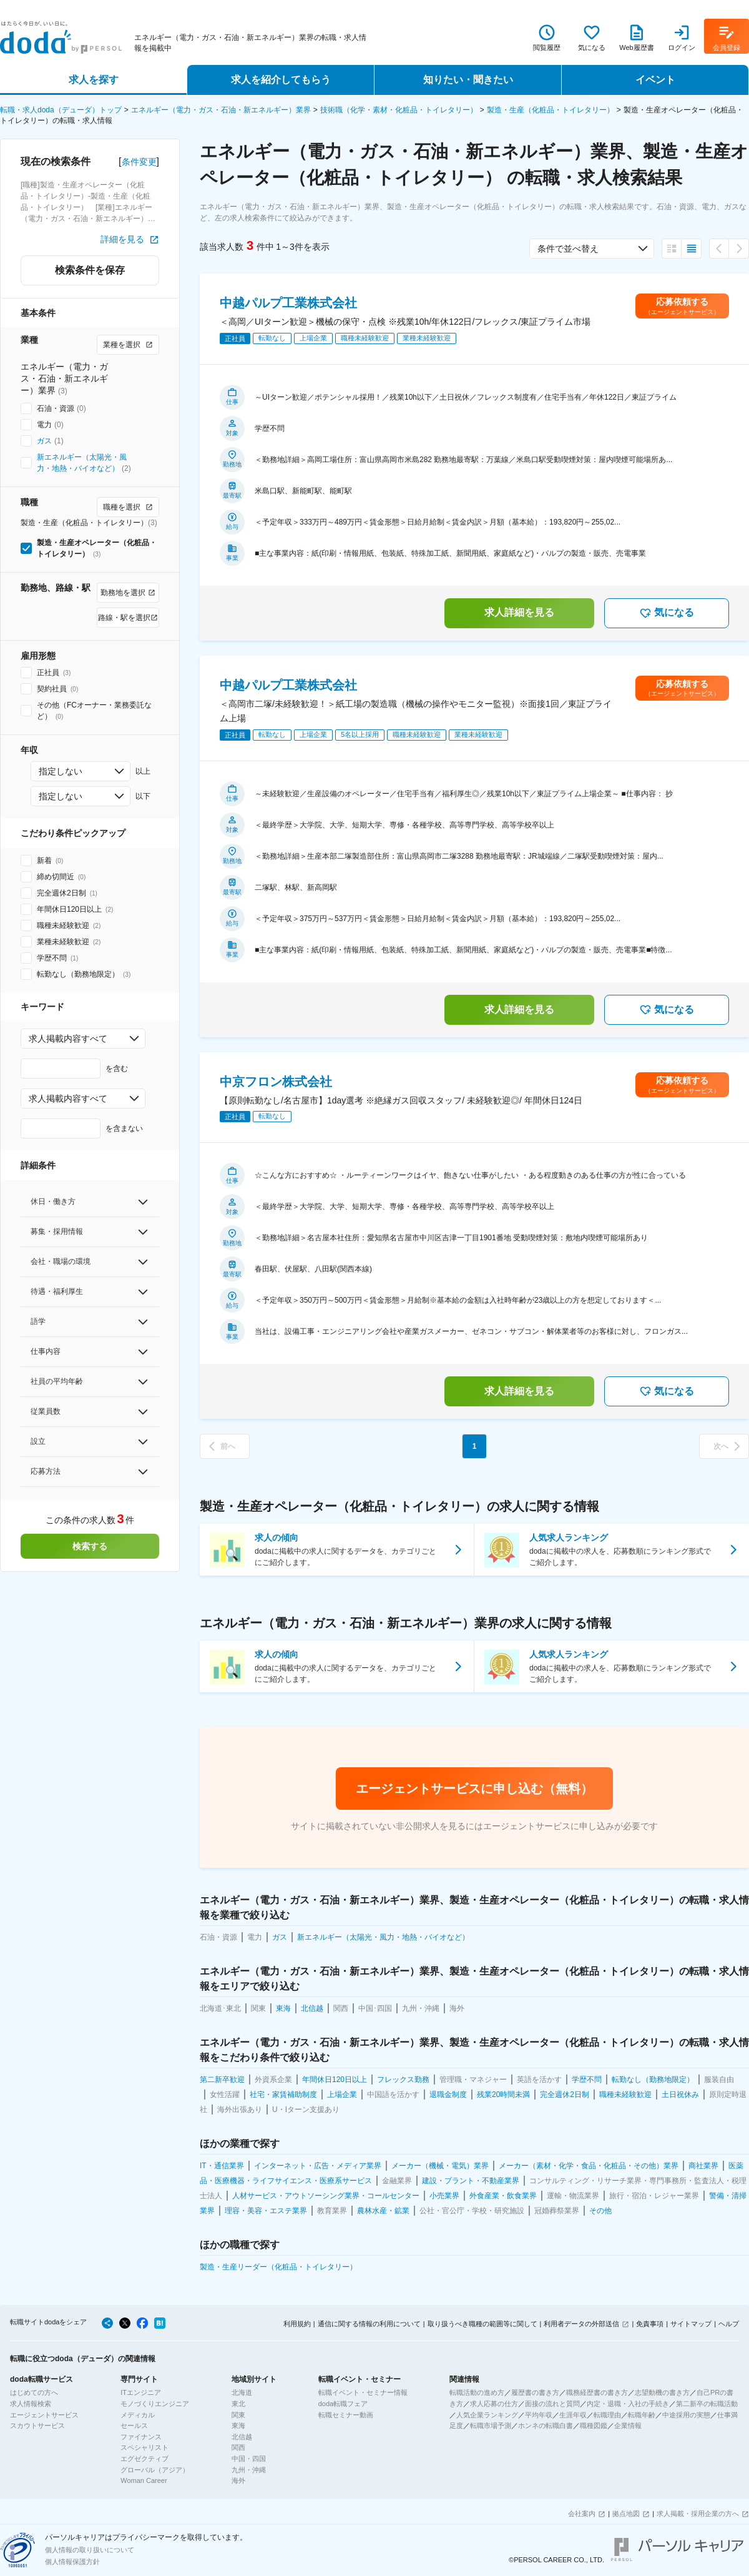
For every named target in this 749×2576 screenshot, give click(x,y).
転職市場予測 (490, 2425)
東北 (238, 2403)
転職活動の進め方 (476, 2392)
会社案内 (581, 2513)
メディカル (137, 2415)
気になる (666, 613)
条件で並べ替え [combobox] (568, 249)
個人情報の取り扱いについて (89, 2550)
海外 (238, 2480)
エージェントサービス (44, 2415)
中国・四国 (249, 2458)
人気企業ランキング (487, 2415)
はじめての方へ (34, 2392)
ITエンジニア (140, 2392)
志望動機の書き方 (662, 2392)
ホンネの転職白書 (545, 2425)
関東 (238, 2415)
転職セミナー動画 (345, 2415)
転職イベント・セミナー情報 (363, 2392)
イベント (655, 79)
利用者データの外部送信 (581, 2323)
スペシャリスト (144, 2447)
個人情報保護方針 (72, 2561)
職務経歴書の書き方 (597, 2392)
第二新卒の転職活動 (707, 2403)
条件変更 (139, 162)
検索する (89, 1546)
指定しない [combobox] (60, 771)
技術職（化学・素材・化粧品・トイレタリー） (398, 110)
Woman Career (143, 2480)
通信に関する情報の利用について (369, 2323)
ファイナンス (141, 2436)
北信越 (242, 2436)
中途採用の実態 (686, 2415)
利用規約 (297, 2323)
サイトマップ (691, 2323)
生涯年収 (573, 2415)
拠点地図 (626, 2513)
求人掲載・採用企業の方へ (698, 2513)
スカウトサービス (37, 2425)
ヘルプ (728, 2323)
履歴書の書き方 (535, 2392)
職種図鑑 (593, 2425)
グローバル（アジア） (154, 2470)
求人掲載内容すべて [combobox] (68, 1039)
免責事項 (649, 2323)
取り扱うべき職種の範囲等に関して (482, 2323)
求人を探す (94, 79)
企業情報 (628, 2425)
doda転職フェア (343, 2403)
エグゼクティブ (144, 2458)
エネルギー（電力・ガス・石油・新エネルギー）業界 (221, 110)
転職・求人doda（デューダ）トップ (61, 110)
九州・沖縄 (249, 2470)
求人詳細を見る (519, 612)
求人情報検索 (30, 2403)
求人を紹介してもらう (281, 79)
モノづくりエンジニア (154, 2403)
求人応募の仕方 (494, 2403)
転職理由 (607, 2415)
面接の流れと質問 (552, 2403)
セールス (134, 2425)
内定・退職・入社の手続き (628, 2403)
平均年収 (538, 2415)
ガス (44, 441)
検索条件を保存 (90, 270)
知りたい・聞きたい (468, 79)
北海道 (242, 2392)
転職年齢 (641, 2415)
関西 (238, 2447)
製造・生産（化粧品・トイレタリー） (550, 110)
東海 (238, 2425)
